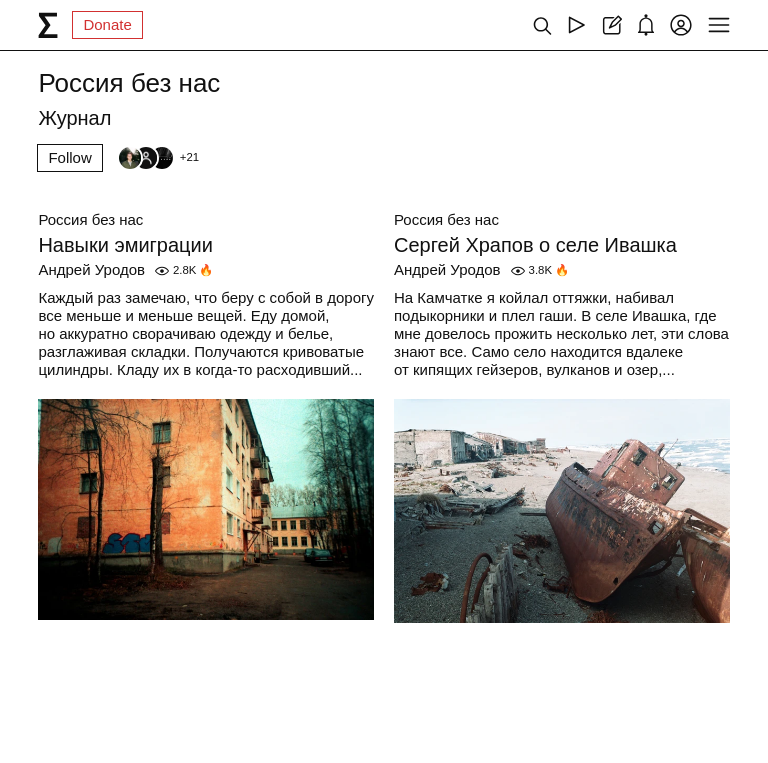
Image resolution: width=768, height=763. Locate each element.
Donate (107, 24)
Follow (69, 157)
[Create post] (611, 25)
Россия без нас (90, 219)
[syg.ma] (48, 25)
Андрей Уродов (91, 269)
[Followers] (158, 158)
